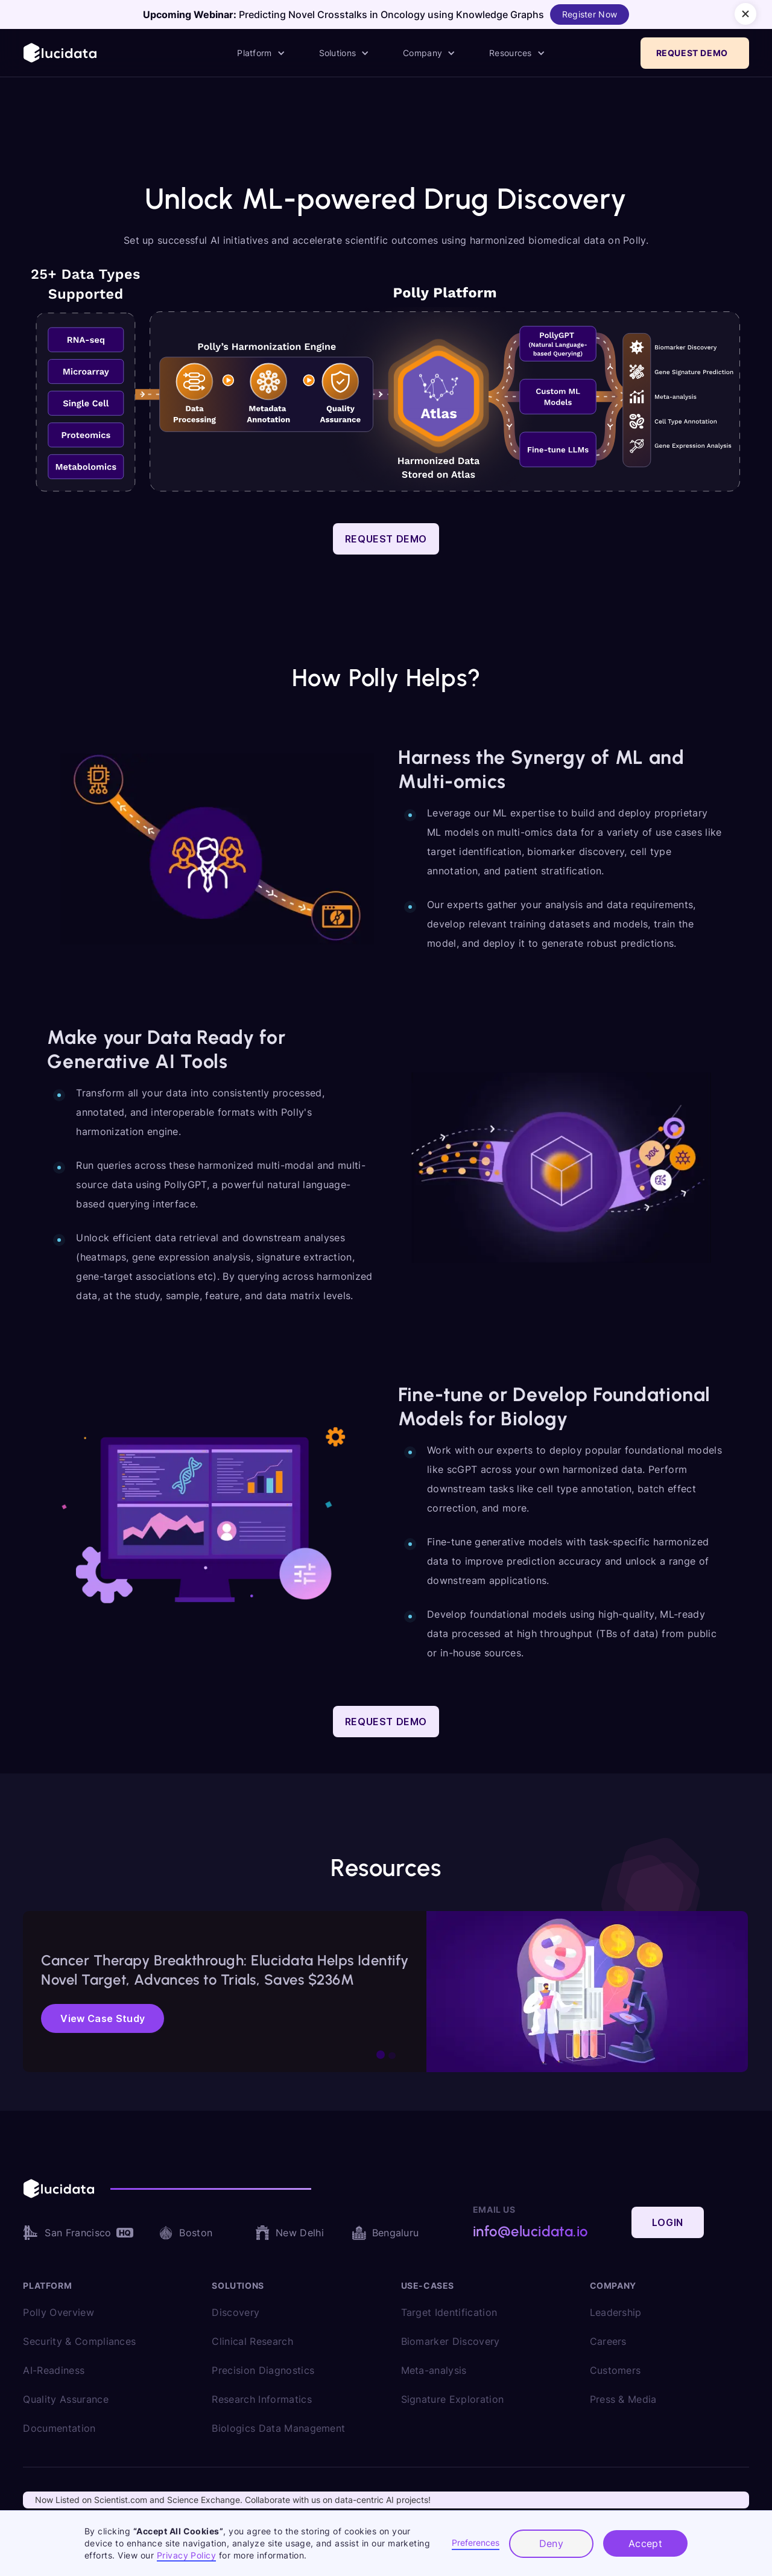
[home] (60, 52)
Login (667, 2222)
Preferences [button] (475, 2542)
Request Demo (386, 539)
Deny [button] (551, 2543)
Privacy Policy (187, 2555)
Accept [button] (645, 2543)
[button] (260, 53)
